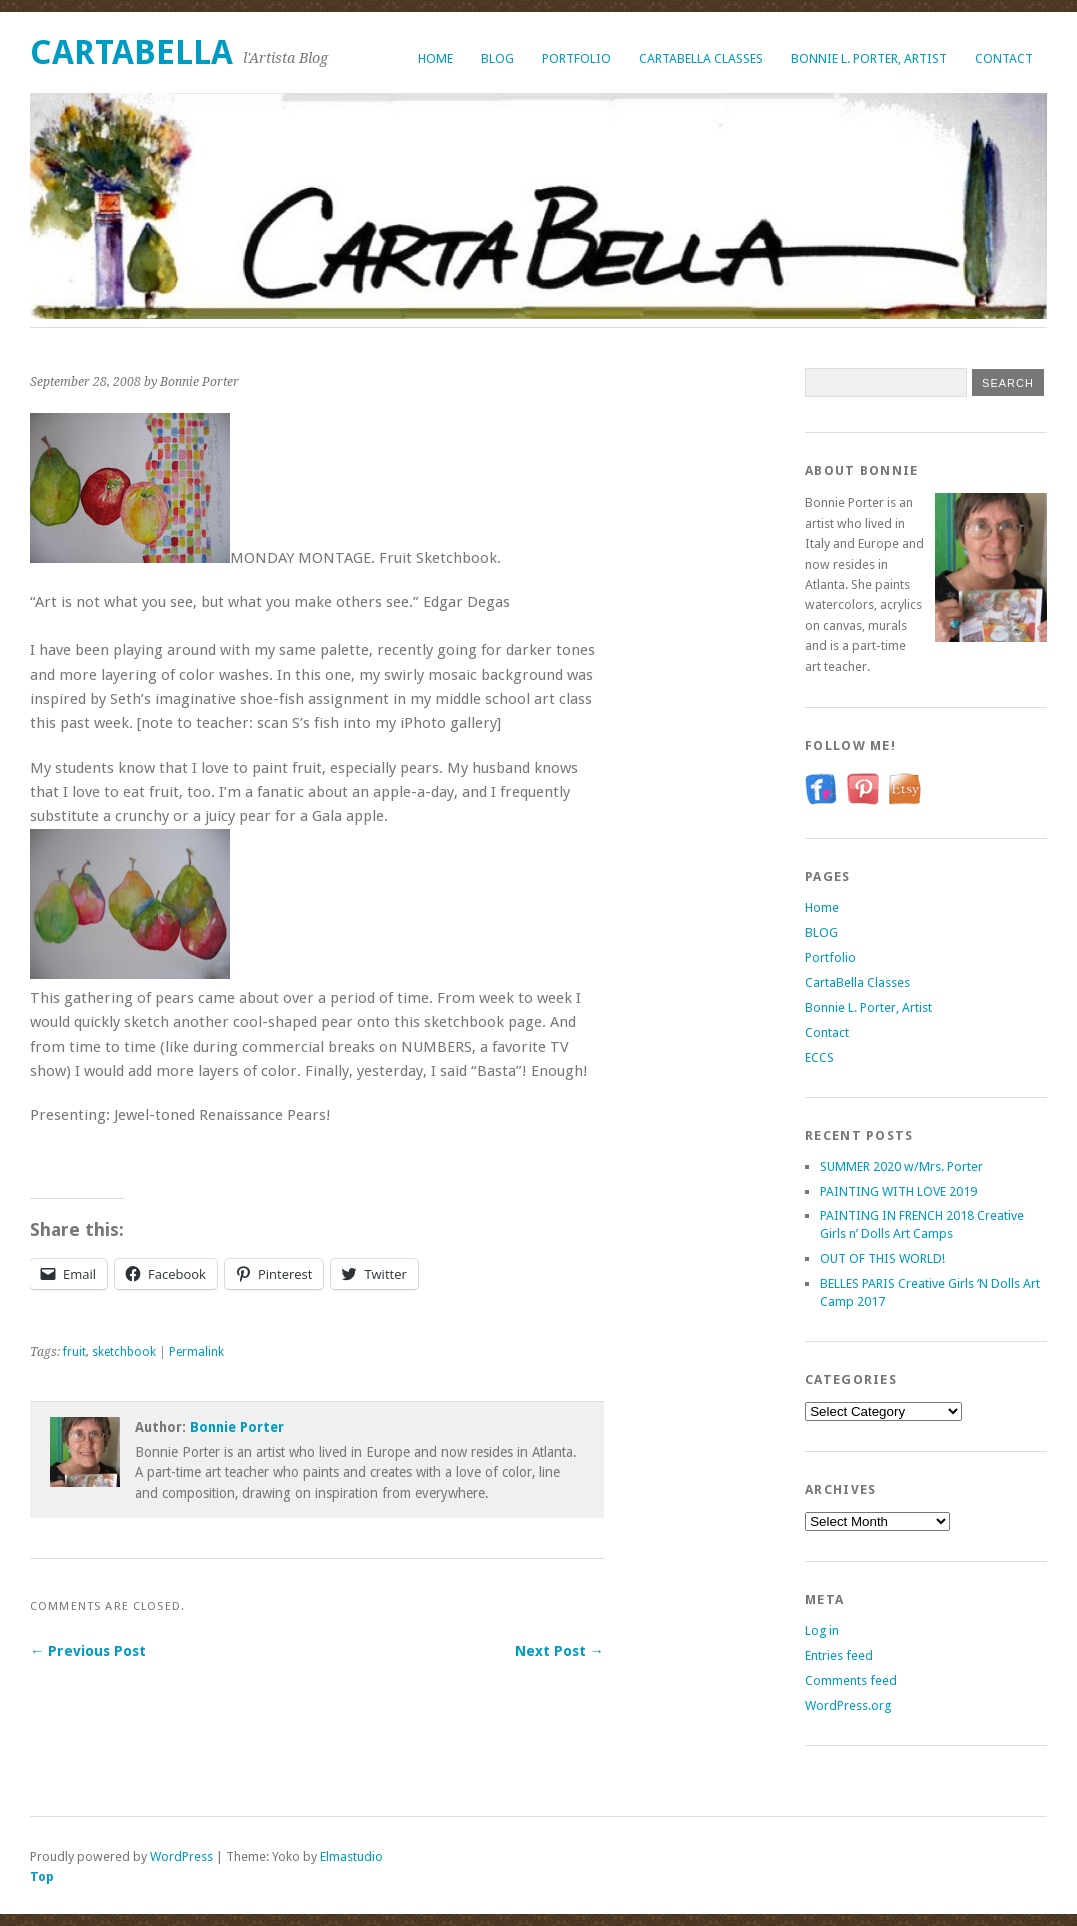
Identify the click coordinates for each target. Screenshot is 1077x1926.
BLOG (497, 58)
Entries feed (839, 1655)
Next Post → (559, 1651)
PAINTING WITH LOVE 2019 (898, 1191)
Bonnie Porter (237, 1427)
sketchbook (124, 1352)
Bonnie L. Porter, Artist (869, 58)
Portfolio (576, 58)
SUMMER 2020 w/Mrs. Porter (901, 1166)
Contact (1004, 58)
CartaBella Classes (701, 58)
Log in (822, 1630)
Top (42, 1876)
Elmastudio (351, 1856)
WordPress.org (848, 1705)
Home (435, 58)
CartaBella (131, 52)
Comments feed (851, 1680)
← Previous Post (88, 1651)
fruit (74, 1352)
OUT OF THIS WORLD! (882, 1258)
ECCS (819, 1057)
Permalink (196, 1352)
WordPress (181, 1856)
